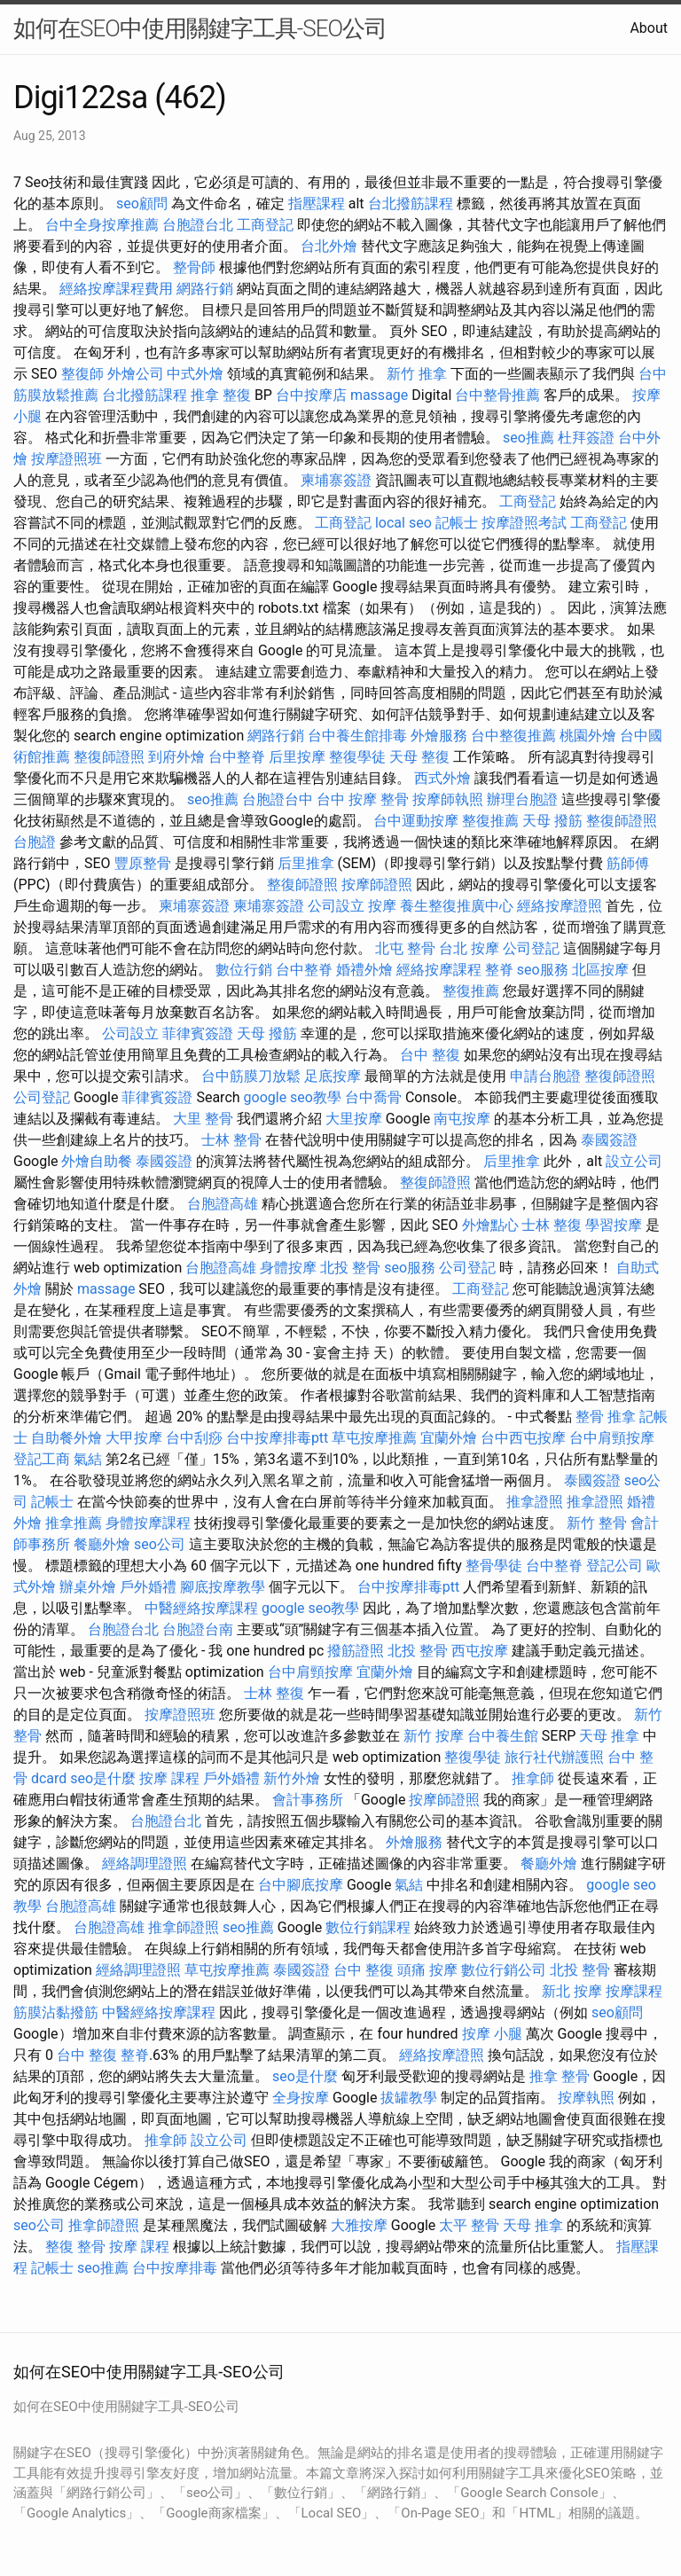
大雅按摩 (359, 2225)
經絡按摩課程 (438, 969)
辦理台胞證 (522, 799)
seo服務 (542, 969)
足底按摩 (332, 1076)
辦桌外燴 (87, 1586)
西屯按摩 (479, 1650)
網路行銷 (204, 288)
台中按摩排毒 (174, 2267)
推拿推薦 (73, 1523)
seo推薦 (528, 437)
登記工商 (41, 1459)
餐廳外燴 (102, 1544)
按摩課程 (634, 1991)
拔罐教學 (408, 2097)
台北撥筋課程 (410, 203)
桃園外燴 (588, 735)
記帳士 (456, 522)
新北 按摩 (572, 1991)
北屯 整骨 (405, 948)
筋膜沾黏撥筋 (55, 2012)
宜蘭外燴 (448, 1437)
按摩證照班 (66, 458)
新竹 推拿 (417, 373)
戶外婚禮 (148, 1586)
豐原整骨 (142, 863)
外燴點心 (490, 1225)
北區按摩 (600, 969)
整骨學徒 (494, 1565)
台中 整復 (430, 1054)
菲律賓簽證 (197, 1033)
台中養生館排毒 (357, 735)
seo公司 (159, 1544)
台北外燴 (329, 246)
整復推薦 (490, 820)
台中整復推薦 (513, 735)
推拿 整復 (221, 395)
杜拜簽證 (586, 437)
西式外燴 (442, 778)
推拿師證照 (183, 1927)
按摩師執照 (447, 799)
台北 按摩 (469, 948)
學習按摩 (613, 1225)
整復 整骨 (75, 2246)
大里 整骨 (203, 1118)
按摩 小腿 (492, 2033)
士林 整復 (551, 1225)
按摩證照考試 (524, 522)
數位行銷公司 (503, 1969)
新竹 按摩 (433, 1735)
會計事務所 (307, 1799)
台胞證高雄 (222, 1203)
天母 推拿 (609, 1735)
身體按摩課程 (148, 1523)
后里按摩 (297, 756)
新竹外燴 (291, 1778)
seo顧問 (142, 203)
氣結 (88, 1459)
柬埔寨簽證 (336, 480)
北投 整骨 (350, 1267)
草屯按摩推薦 (374, 1437)
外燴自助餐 (96, 1161)
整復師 (82, 373)
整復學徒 (357, 756)
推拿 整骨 (559, 2076)
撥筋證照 (355, 1650)
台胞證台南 (197, 1629)
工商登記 (265, 224)
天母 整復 (419, 756)
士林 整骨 (231, 1139)
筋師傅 (628, 863)
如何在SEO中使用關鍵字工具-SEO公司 (200, 28)
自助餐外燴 (66, 1437)
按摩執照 (586, 2097)
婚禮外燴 (364, 969)
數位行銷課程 (368, 1927)
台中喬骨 (373, 1097)
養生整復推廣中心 (456, 905)
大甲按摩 (134, 1437)
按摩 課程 (169, 1778)
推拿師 (533, 1778)
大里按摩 (353, 1118)
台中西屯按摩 (523, 1437)
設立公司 (634, 1161)
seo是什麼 (103, 1778)
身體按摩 (288, 1267)
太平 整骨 (469, 2225)
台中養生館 (502, 1735)
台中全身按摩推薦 (102, 224)
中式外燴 (195, 373)
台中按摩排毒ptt (277, 1437)
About (649, 28)
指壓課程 (316, 203)
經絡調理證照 (144, 1863)
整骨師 (194, 267)
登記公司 (614, 1565)
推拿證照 (534, 1501)
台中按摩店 (311, 395)
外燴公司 (135, 373)
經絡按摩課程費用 (116, 288)
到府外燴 (176, 756)
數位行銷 (243, 969)
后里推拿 (306, 863)
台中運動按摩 (415, 820)
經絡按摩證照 (559, 905)
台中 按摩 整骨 (363, 799)
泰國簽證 (609, 1139)
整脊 (499, 969)
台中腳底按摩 (300, 1884)
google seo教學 (292, 1097)
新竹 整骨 (597, 1523)
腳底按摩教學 (222, 1586)
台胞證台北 (197, 224)
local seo (403, 522)
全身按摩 (300, 2097)
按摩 (382, 905)
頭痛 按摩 (427, 1969)
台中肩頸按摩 (611, 1437)
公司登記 (531, 948)
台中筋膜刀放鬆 (251, 1076)
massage (379, 395)
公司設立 (336, 905)
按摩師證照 (376, 884)
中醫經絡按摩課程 (201, 1608)
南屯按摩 (462, 1118)
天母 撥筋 (552, 820)
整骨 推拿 (605, 1416)
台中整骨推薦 (497, 395)
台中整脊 (236, 756)
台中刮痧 (194, 1437)
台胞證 (34, 842)
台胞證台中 (277, 799)
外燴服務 (439, 735)
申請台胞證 (545, 1076)
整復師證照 (109, 756)
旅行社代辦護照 (554, 1757)
